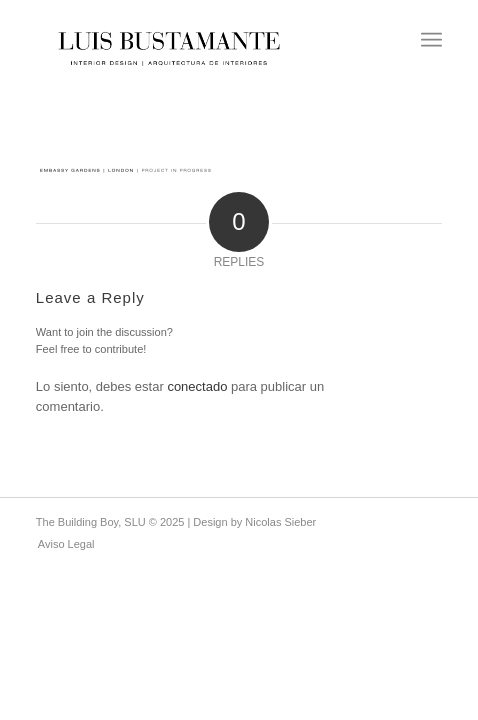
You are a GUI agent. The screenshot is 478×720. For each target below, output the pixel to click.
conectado (197, 386)
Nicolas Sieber (280, 522)
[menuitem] (431, 40)
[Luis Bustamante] (174, 40)
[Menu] (431, 40)
